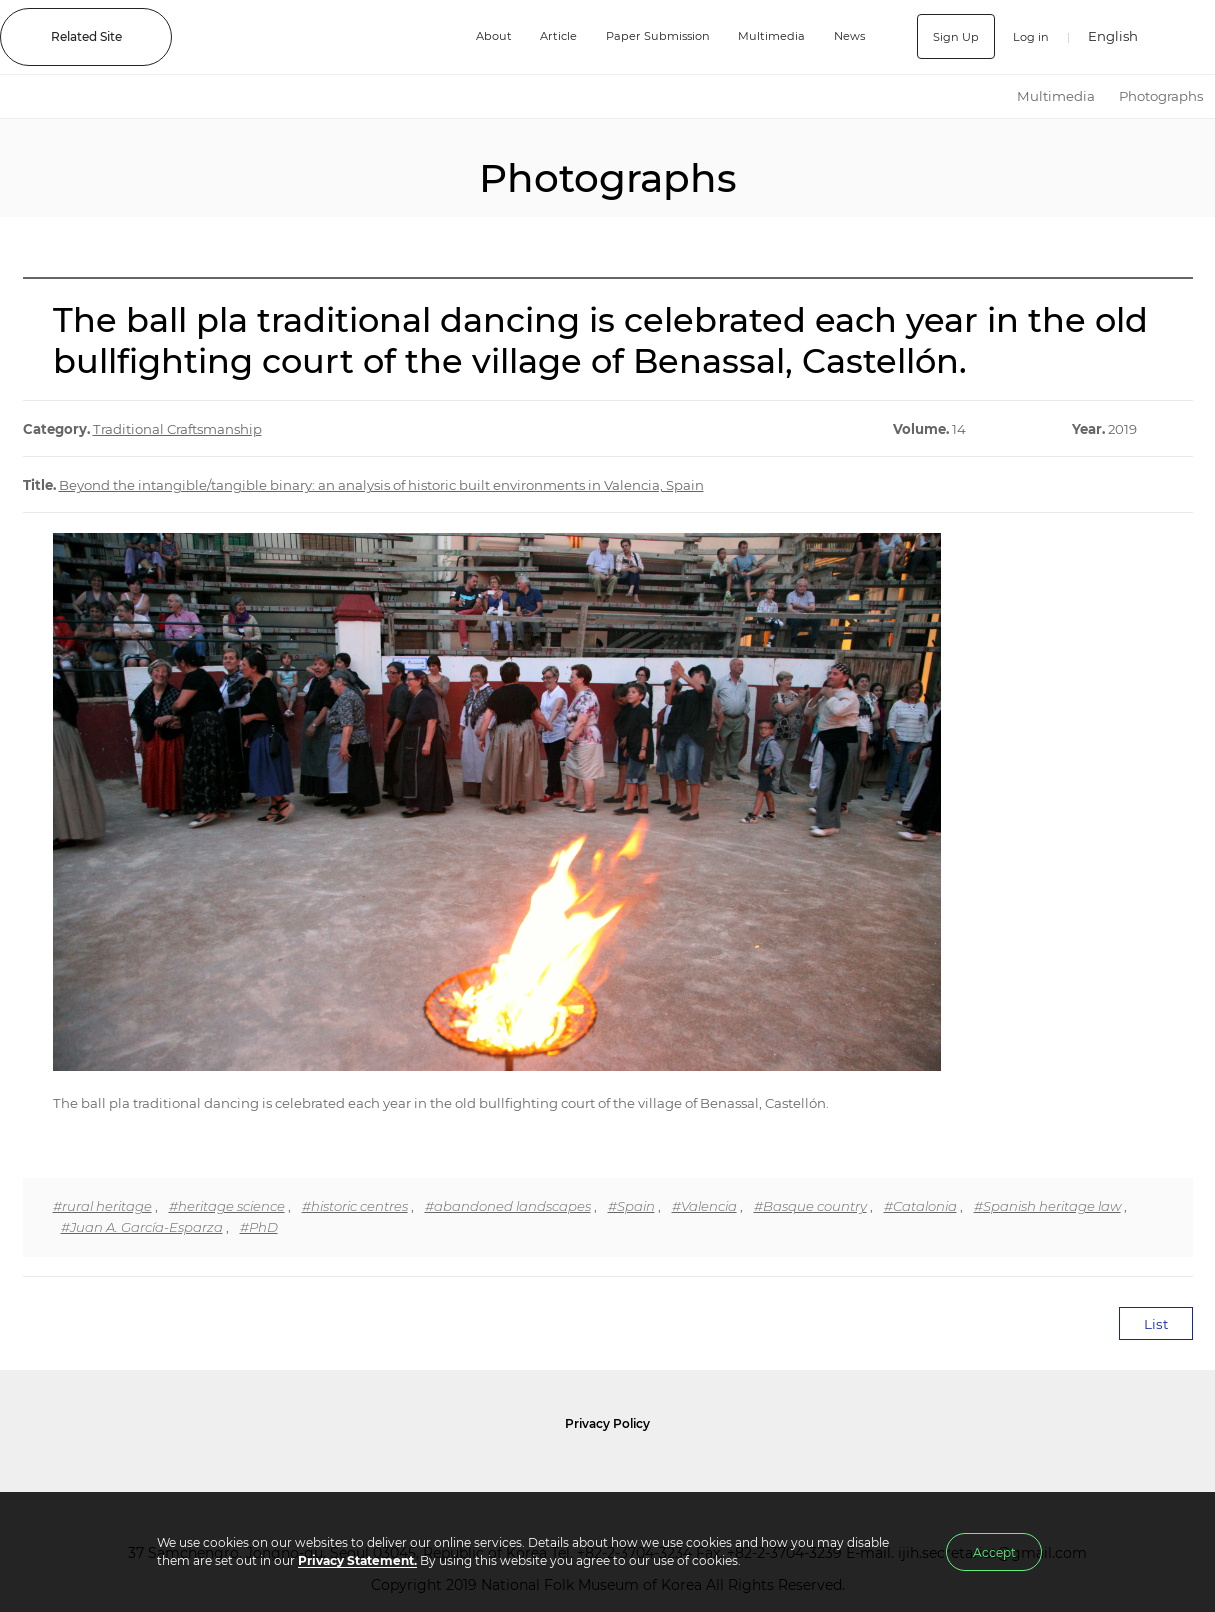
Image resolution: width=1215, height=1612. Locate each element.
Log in (1029, 36)
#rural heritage (102, 1206)
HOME (987, 96)
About (484, 36)
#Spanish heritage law (1047, 1206)
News (850, 36)
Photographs (1161, 96)
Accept (994, 1552)
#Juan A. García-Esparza (142, 1227)
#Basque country (810, 1206)
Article (551, 36)
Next (1204, 167)
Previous (10, 167)
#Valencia (704, 1206)
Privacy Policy (607, 1423)
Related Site (86, 36)
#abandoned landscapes (508, 1206)
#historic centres (355, 1206)
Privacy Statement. (357, 1560)
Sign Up (953, 36)
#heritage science (227, 1206)
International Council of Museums (649, 1473)
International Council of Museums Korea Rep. (824, 1473)
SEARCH (1185, 36)
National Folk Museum (438, 1473)
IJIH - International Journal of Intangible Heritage (317, 37)
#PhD (259, 1227)
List (1156, 1324)
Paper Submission (653, 36)
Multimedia (771, 36)
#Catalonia (920, 1206)
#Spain (631, 1206)
